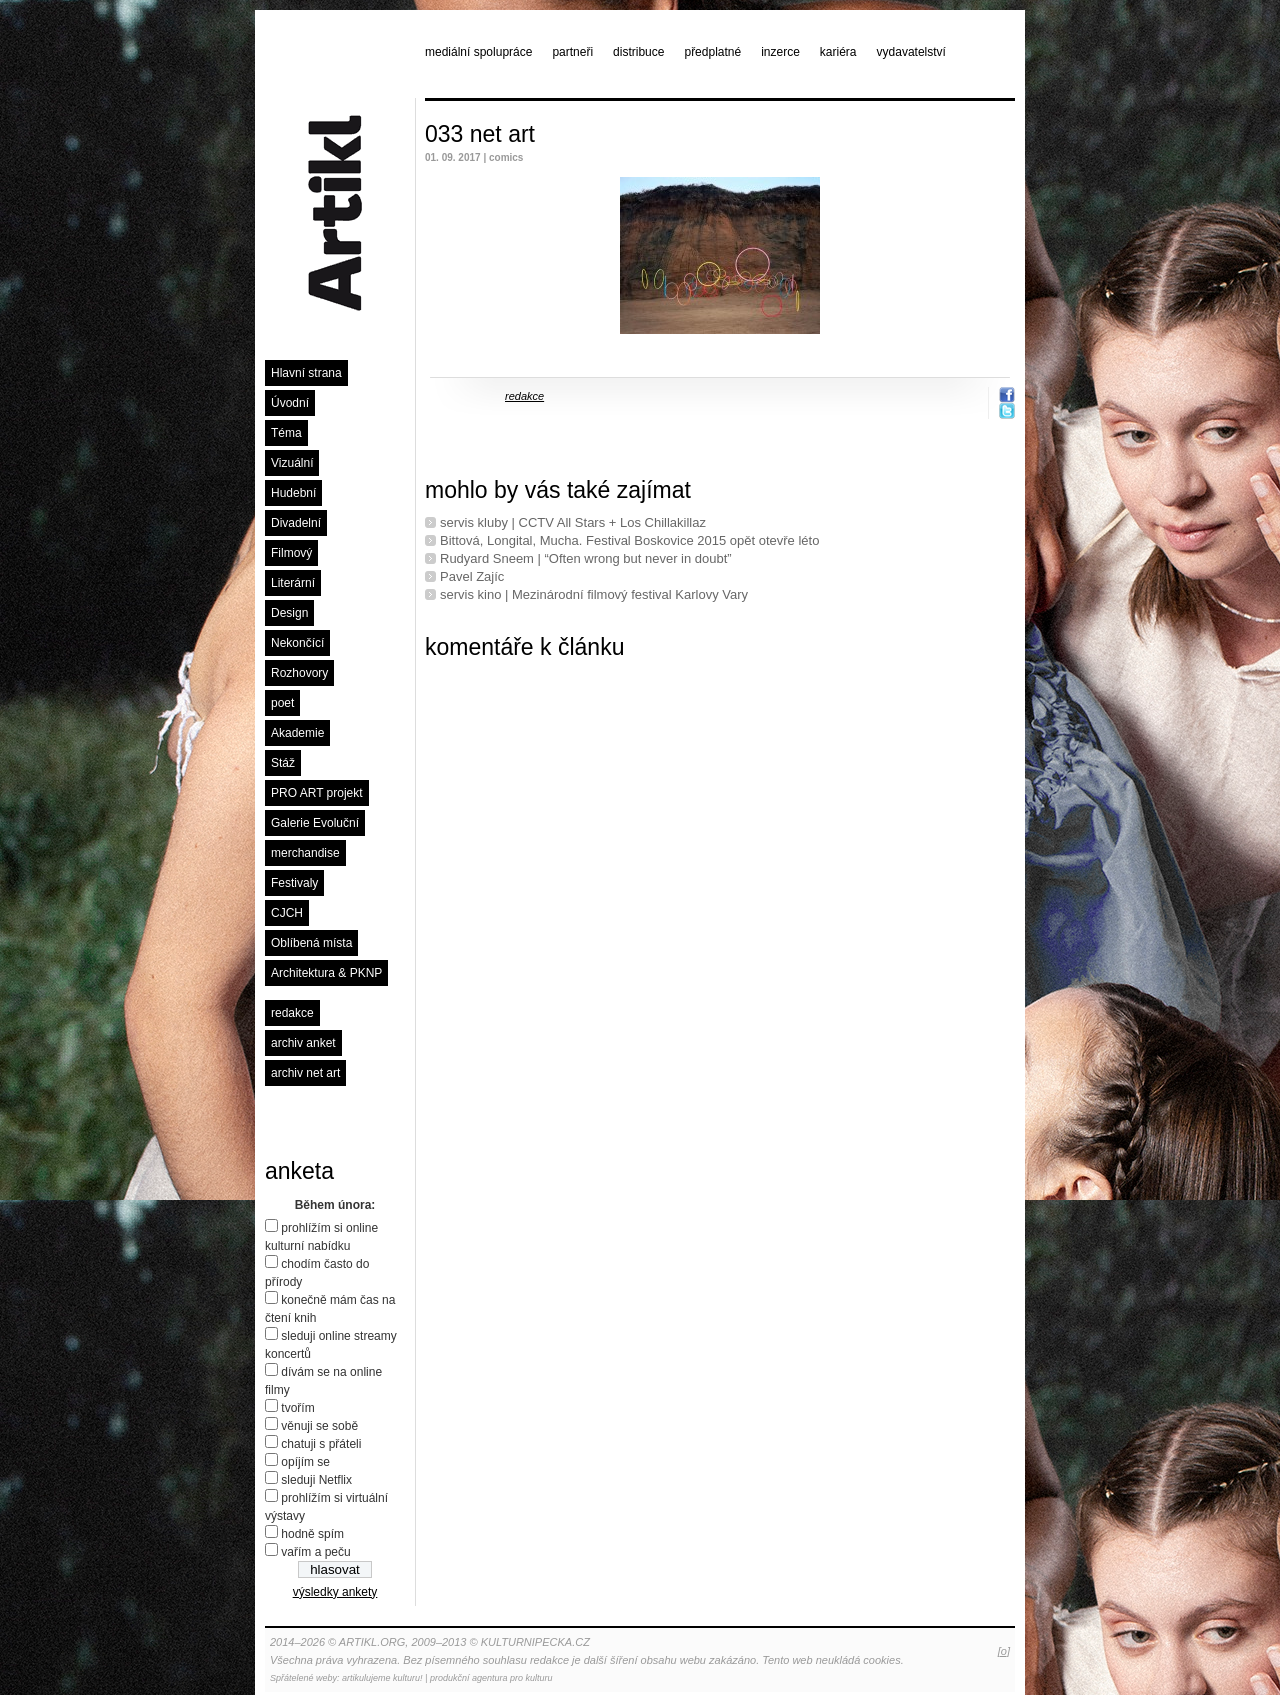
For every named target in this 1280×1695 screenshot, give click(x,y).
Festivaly (294, 883)
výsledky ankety (335, 1592)
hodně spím (312, 1534)
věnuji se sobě (319, 1426)
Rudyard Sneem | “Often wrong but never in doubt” (586, 558)
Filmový (291, 553)
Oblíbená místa (311, 943)
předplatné (712, 52)
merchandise (305, 853)
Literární (293, 583)
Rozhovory (299, 673)
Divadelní (296, 523)
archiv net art (305, 1073)
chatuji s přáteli (321, 1444)
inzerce (780, 52)
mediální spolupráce (478, 52)
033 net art (480, 134)
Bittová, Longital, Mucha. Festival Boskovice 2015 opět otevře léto (629, 540)
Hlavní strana (306, 373)
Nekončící (297, 643)
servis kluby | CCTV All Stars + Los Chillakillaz (573, 522)
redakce (292, 1013)
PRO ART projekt (317, 793)
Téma (286, 433)
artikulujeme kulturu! (382, 1678)
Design (289, 613)
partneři (572, 52)
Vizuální (292, 463)
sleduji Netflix (316, 1480)
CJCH (287, 913)
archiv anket (303, 1043)
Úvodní (290, 403)
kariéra (838, 52)
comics (506, 157)
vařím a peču (315, 1552)
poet (282, 703)
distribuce (638, 52)
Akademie (297, 733)
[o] (1004, 1651)
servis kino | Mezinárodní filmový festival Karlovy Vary (594, 594)
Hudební (293, 493)
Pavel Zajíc (472, 576)
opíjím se (305, 1462)
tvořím (297, 1408)
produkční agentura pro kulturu (491, 1678)
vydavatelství (911, 52)
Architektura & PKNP (326, 973)
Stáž (283, 763)
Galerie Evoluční (315, 823)
